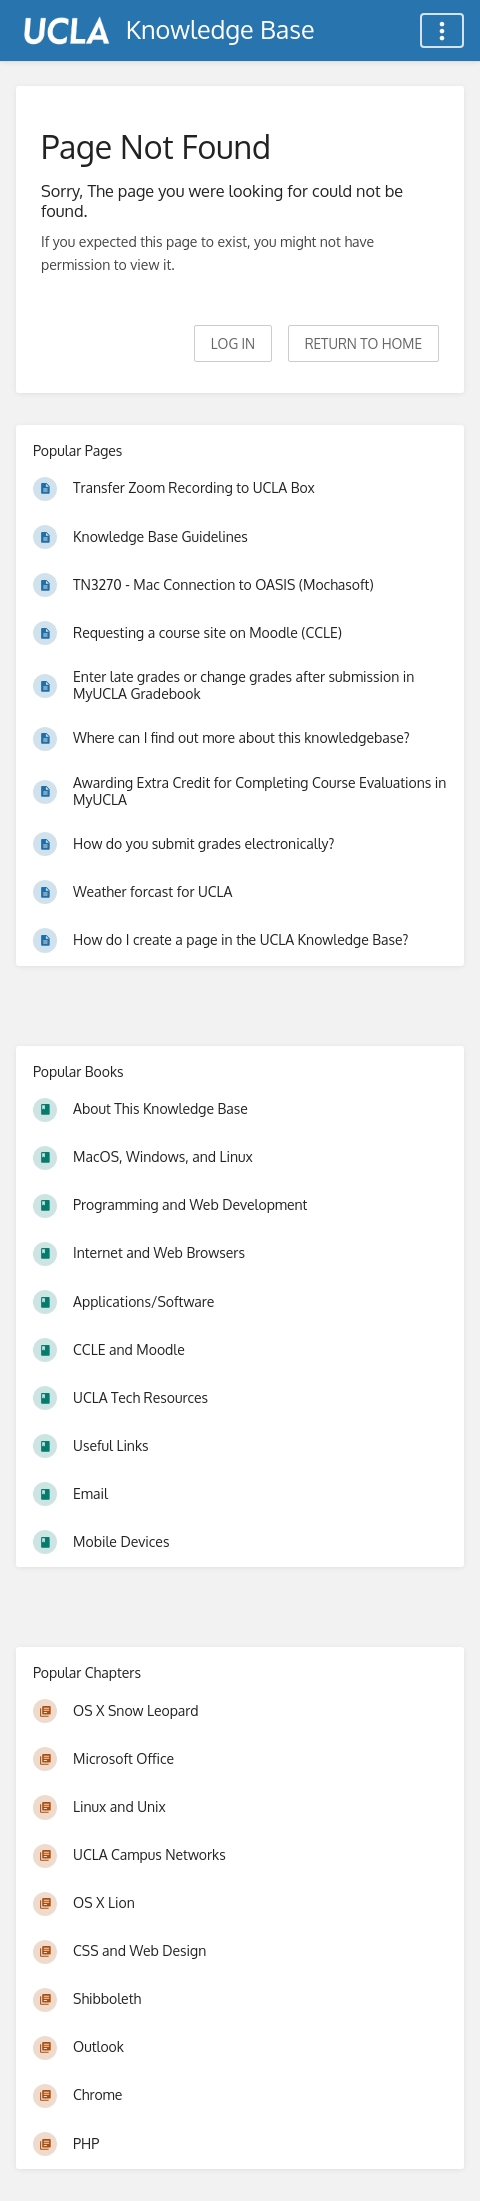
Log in (233, 343)
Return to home (363, 343)
